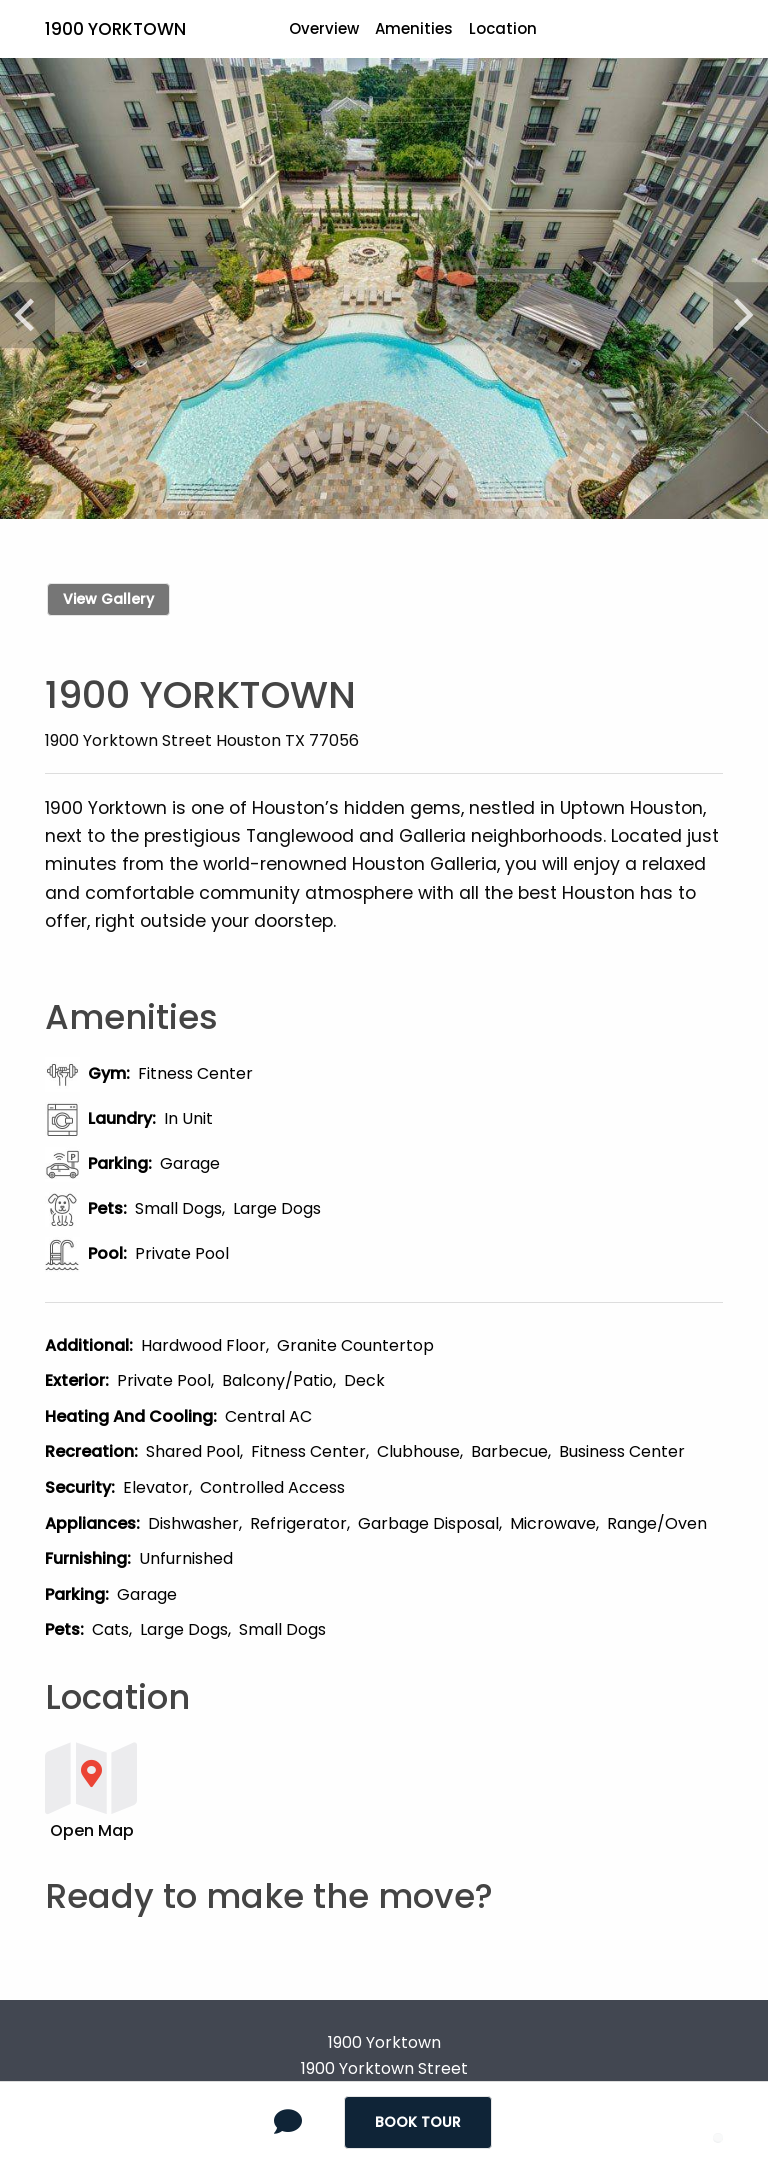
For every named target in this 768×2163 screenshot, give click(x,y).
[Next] (735, 304)
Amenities (414, 28)
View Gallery (108, 599)
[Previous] (33, 304)
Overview (324, 28)
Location (503, 28)
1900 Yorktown (115, 29)
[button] (325, 1789)
